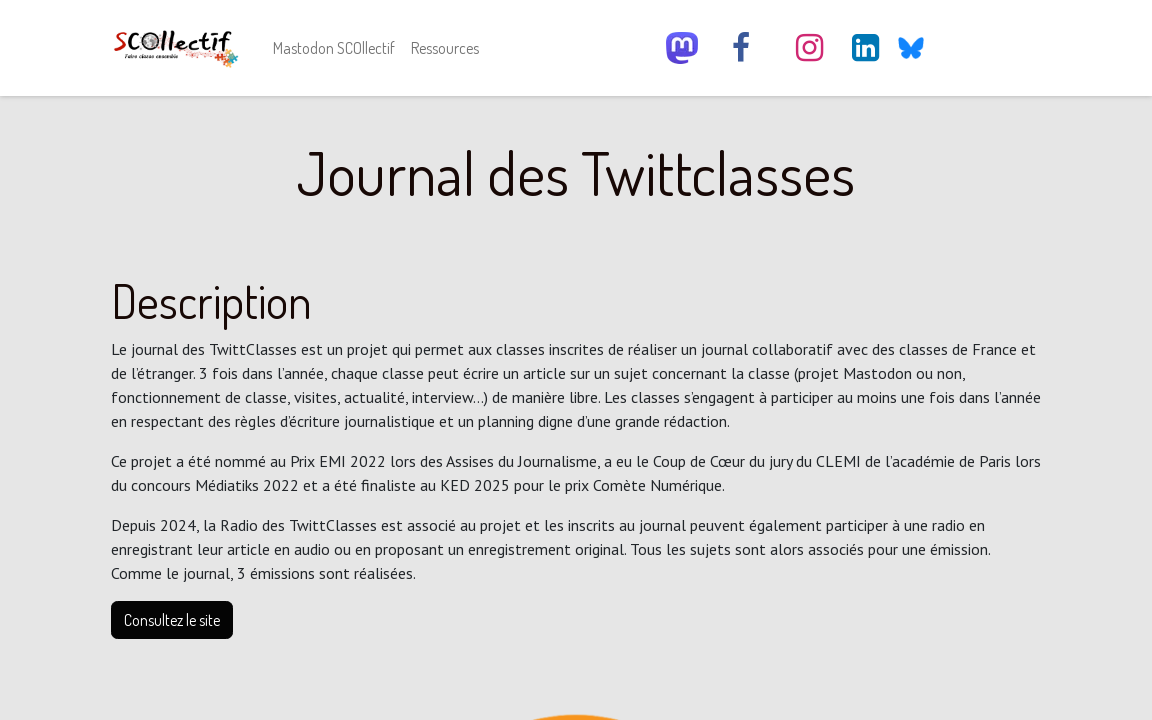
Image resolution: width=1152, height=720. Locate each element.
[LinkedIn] (865, 48)
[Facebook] (741, 48)
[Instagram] (809, 48)
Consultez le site (172, 620)
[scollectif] (682, 48)
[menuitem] (334, 48)
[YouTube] (962, 48)
